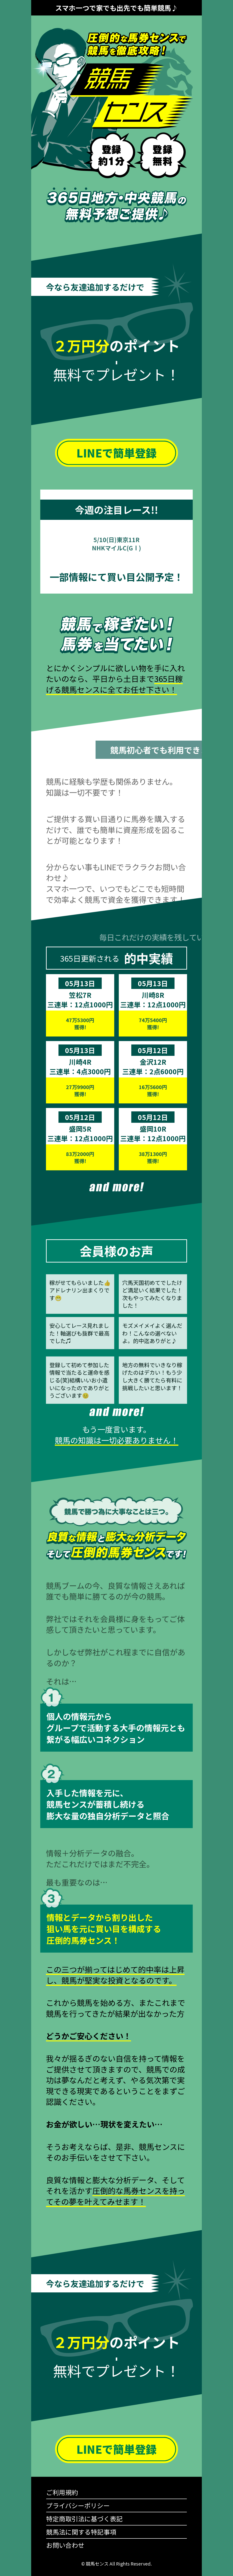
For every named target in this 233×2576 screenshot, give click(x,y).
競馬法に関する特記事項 (81, 2531)
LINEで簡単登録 (117, 452)
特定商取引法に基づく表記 (84, 2518)
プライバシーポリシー (78, 2505)
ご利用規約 (62, 2492)
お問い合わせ (65, 2545)
